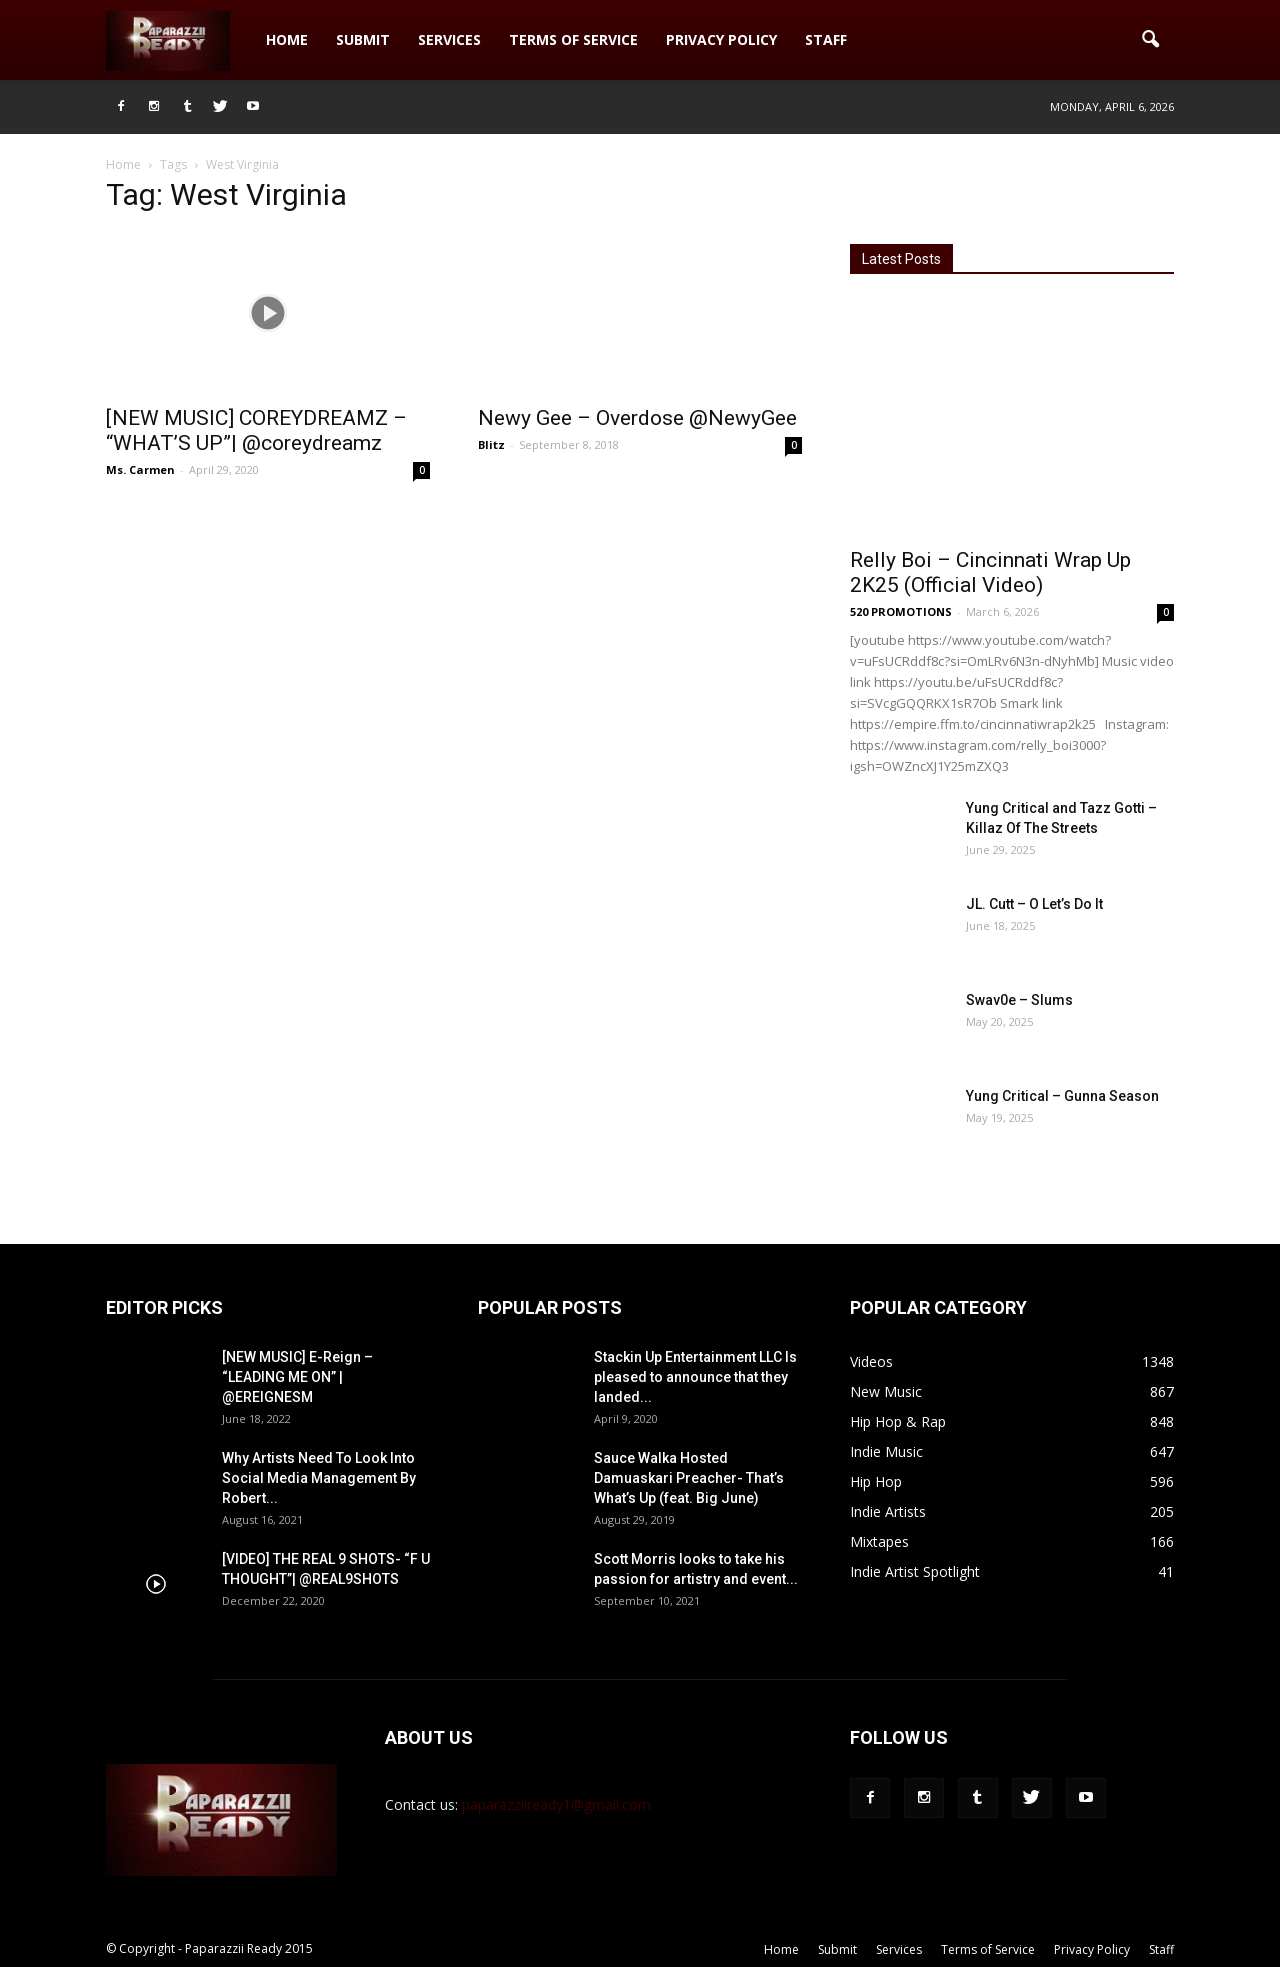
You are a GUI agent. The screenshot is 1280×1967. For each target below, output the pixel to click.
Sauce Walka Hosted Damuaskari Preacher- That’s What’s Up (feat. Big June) (689, 1478)
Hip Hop (876, 1481)
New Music (886, 1391)
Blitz (491, 444)
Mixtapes (879, 1541)
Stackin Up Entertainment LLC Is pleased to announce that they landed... (695, 1377)
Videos (871, 1361)
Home (287, 39)
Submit (363, 39)
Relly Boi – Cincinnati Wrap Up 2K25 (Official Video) (990, 572)
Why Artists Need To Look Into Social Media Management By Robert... (319, 1478)
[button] (1150, 40)
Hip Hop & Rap (898, 1421)
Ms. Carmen (140, 469)
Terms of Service (573, 39)
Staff (826, 39)
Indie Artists (888, 1511)
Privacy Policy (721, 39)
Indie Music (886, 1451)
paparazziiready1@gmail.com (556, 1804)
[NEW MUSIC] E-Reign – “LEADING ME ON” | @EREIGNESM (297, 1377)
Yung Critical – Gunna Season (1062, 1096)
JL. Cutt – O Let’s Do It (1034, 904)
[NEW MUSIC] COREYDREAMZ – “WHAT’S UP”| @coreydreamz (256, 430)
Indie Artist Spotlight (915, 1571)
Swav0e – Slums (1019, 1000)
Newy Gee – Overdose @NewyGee (637, 418)
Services (449, 39)
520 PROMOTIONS (901, 611)
